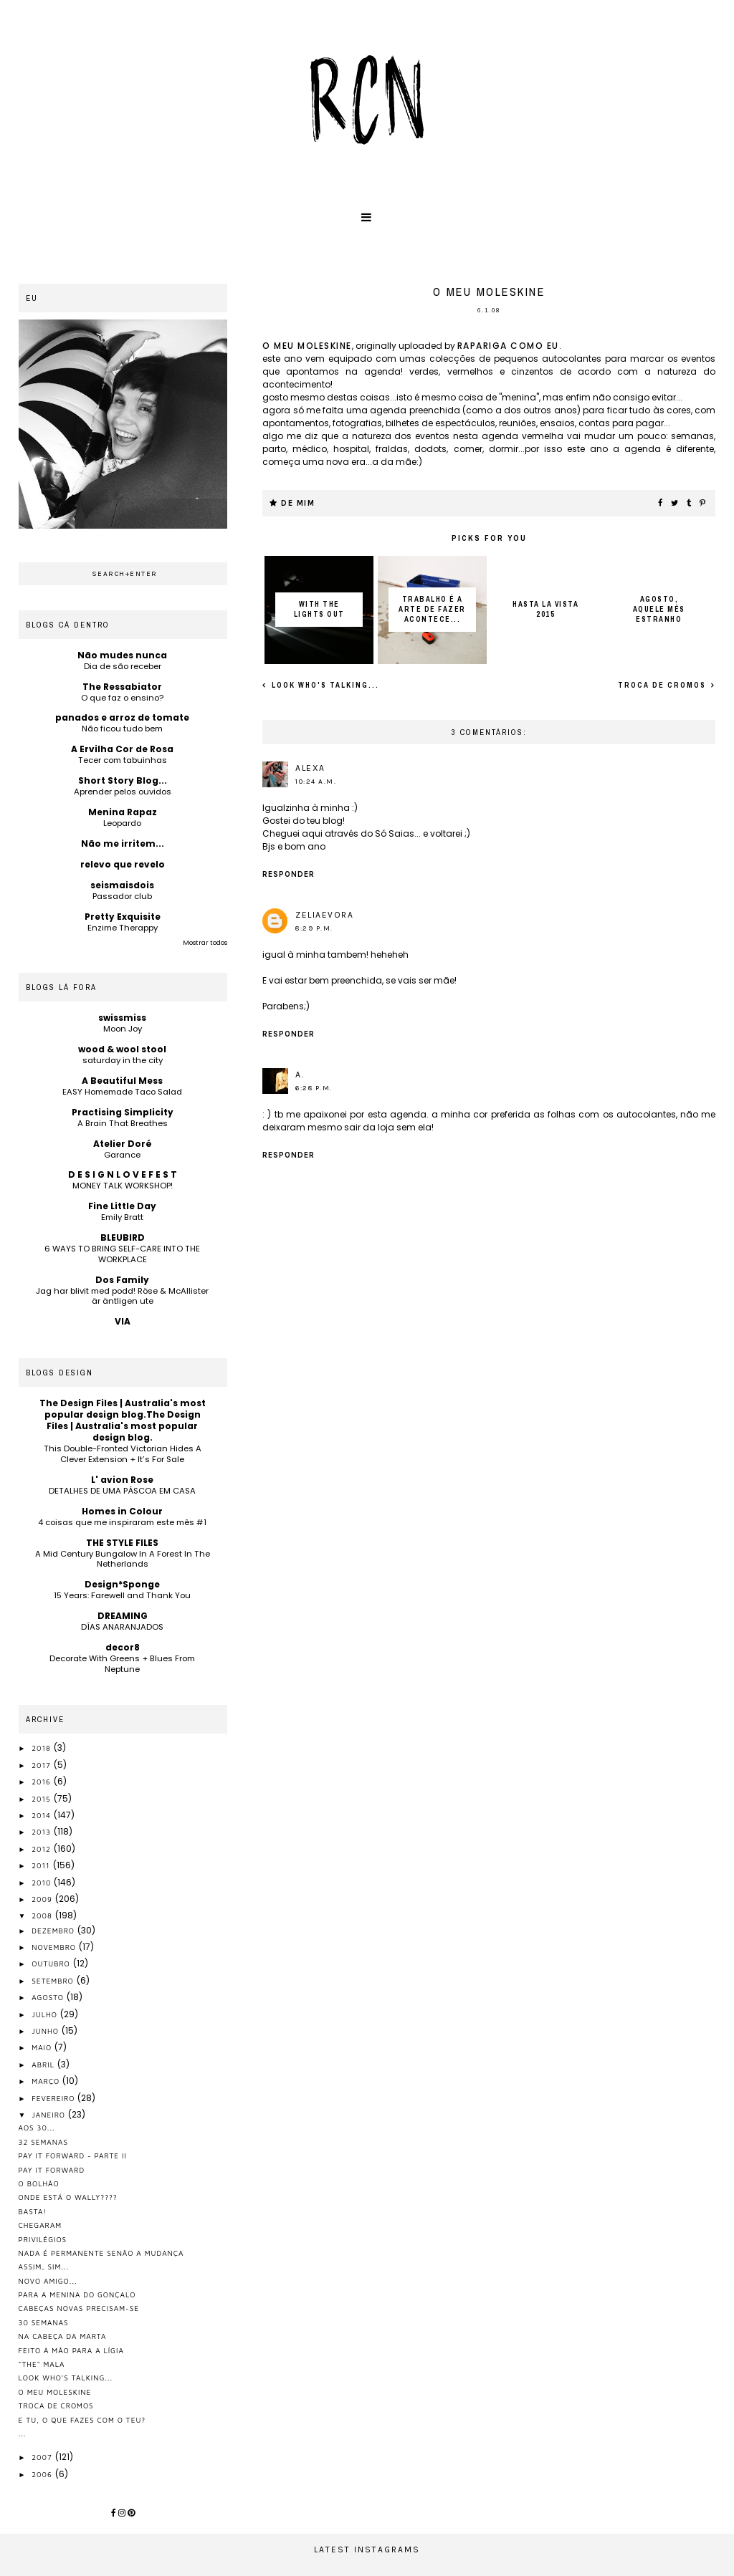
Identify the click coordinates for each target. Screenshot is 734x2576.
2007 (43, 2457)
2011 (42, 1865)
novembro (55, 1947)
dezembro (54, 1930)
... (23, 2433)
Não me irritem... (122, 843)
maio (43, 2047)
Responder (288, 874)
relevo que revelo (122, 864)
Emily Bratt (122, 1217)
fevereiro (54, 2098)
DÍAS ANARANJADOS (122, 1627)
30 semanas (44, 2322)
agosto (49, 1997)
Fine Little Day (122, 1206)
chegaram (40, 2225)
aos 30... (37, 2127)
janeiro (50, 2114)
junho (46, 2031)
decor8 (122, 1647)
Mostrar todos (205, 942)
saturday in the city (122, 1060)
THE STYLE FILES (122, 1543)
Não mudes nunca (122, 655)
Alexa (310, 768)
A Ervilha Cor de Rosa (122, 749)
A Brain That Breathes (122, 1123)
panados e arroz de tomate (122, 717)
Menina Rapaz (122, 812)
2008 (43, 1915)
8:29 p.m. (314, 928)
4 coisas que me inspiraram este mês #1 (122, 1522)
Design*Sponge (122, 1584)
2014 (43, 1815)
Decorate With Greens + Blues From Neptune (122, 1664)
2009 (43, 1899)
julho (45, 2014)
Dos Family (122, 1280)
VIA (122, 1321)
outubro (52, 1963)
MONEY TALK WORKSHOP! (122, 1185)
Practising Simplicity (122, 1112)
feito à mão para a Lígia (71, 2350)
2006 (43, 2474)
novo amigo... (48, 2281)
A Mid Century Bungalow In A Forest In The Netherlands (122, 1559)
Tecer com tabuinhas (122, 760)
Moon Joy (122, 1028)
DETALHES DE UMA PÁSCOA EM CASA (122, 1490)
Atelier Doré (122, 1144)
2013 (43, 1831)
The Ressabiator (122, 687)
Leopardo (122, 823)
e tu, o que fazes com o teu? (82, 2420)
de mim (298, 503)
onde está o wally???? (68, 2197)
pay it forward (52, 2170)
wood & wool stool (122, 1049)
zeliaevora (324, 915)
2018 (43, 1748)
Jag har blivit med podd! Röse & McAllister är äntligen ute (122, 1296)
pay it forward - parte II (73, 2155)
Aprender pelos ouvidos (122, 791)
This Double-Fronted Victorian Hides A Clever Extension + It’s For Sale (122, 1454)
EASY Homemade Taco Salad (122, 1091)
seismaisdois (122, 885)
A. (299, 1075)
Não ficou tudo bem (122, 728)
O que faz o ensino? (122, 697)
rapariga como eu (508, 346)
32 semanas (43, 2142)
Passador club (122, 896)
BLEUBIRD (122, 1237)
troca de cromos (663, 685)
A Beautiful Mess (122, 1081)
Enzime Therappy (122, 927)
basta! (33, 2211)
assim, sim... (44, 2266)
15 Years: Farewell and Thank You (122, 1595)
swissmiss (122, 1017)
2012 (43, 1849)
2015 (42, 1798)
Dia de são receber (122, 666)
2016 (43, 1781)
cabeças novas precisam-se (79, 2308)
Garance (122, 1154)
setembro (54, 1980)
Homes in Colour (122, 1511)
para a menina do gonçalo (77, 2294)
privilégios (43, 2239)
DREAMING (122, 1616)
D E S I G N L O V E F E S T (122, 1174)
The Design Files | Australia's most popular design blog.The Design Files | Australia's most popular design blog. (122, 1420)
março (47, 2081)
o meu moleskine (307, 346)
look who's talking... (324, 685)
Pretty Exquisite (123, 916)
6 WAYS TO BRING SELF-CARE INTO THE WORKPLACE (122, 1254)
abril (44, 2064)
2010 (43, 1882)
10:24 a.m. (315, 781)
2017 (42, 1765)
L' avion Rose (122, 1480)
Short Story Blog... (122, 780)
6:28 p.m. (314, 1088)
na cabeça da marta (63, 2336)
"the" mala (42, 2364)
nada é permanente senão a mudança (101, 2253)
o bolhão (39, 2183)
